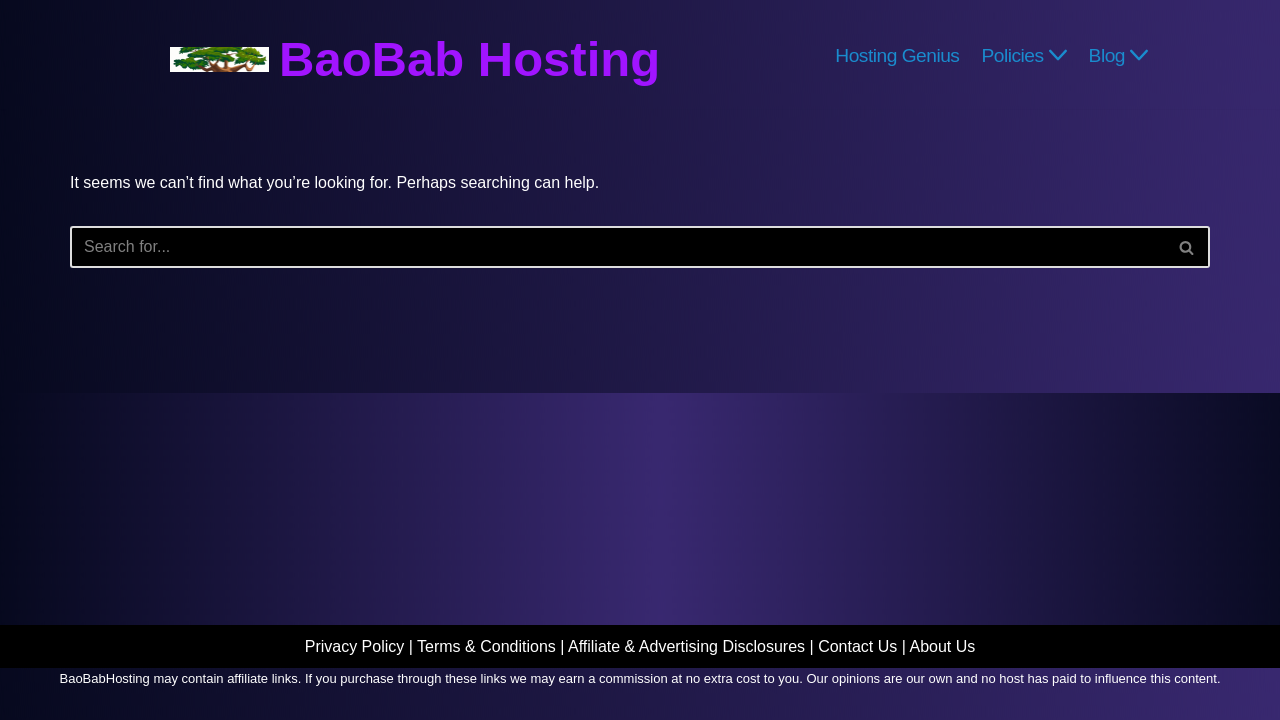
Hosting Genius (897, 55)
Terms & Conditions (486, 646)
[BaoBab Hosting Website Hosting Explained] (415, 59)
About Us (942, 646)
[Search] (617, 247)
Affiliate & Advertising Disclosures (686, 646)
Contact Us (857, 646)
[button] (1058, 55)
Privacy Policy (355, 646)
